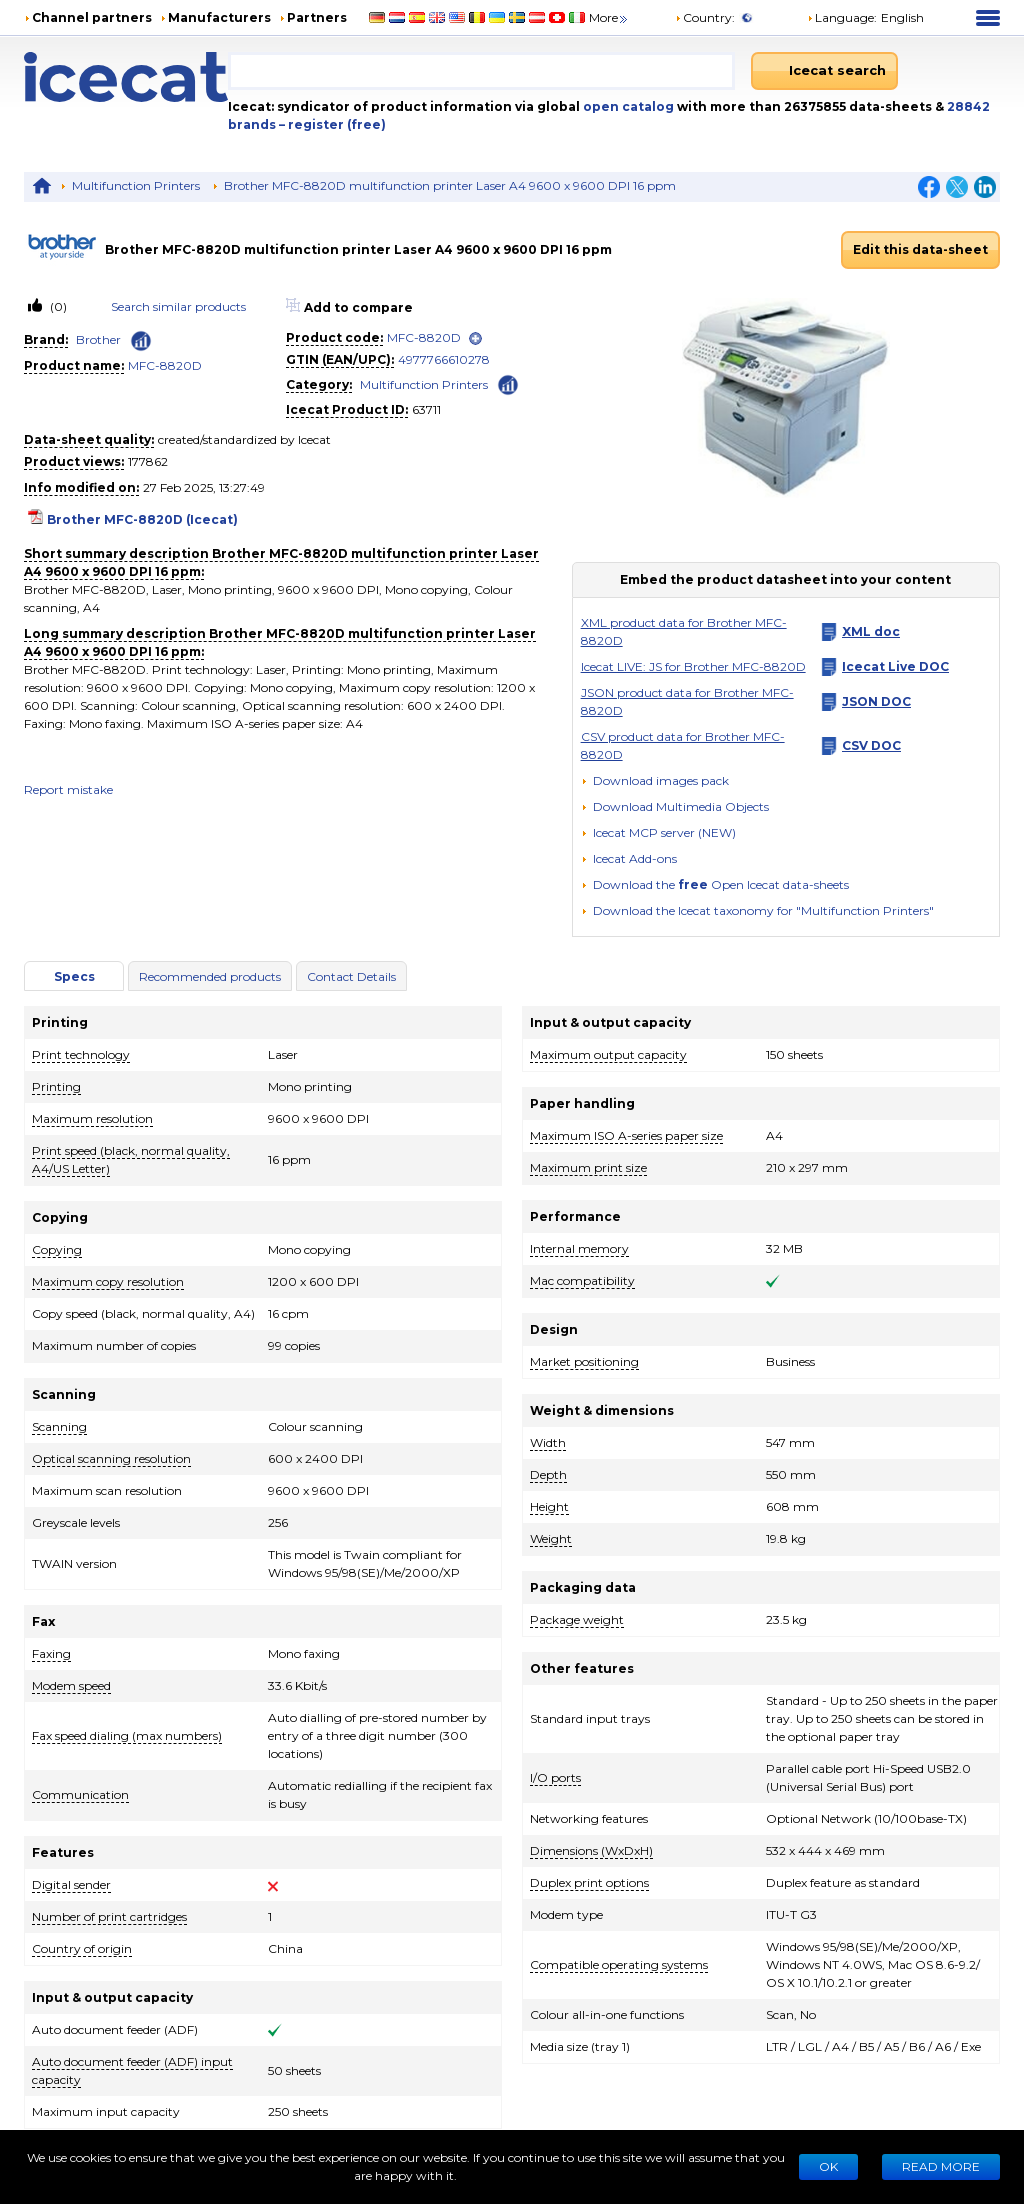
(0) (57, 306)
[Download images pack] (655, 781)
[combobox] (481, 71)
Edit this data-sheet (920, 249)
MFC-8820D (165, 365)
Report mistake (68, 789)
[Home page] (126, 77)
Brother (98, 339)
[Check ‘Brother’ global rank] (141, 341)
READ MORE (941, 2166)
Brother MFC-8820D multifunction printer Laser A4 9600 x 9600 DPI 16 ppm (450, 185)
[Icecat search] (824, 71)
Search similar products (178, 306)
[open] (475, 338)
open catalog (627, 106)
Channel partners (92, 17)
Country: (705, 17)
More (609, 17)
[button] (675, 806)
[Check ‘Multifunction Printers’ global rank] (508, 383)
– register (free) (332, 124)
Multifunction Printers (136, 185)
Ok (828, 2166)
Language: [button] (842, 17)
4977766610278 (444, 359)
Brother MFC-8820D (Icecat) (142, 519)
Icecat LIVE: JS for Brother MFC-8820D (693, 666)
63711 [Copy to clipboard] (426, 409)
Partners (317, 17)
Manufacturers (219, 17)
